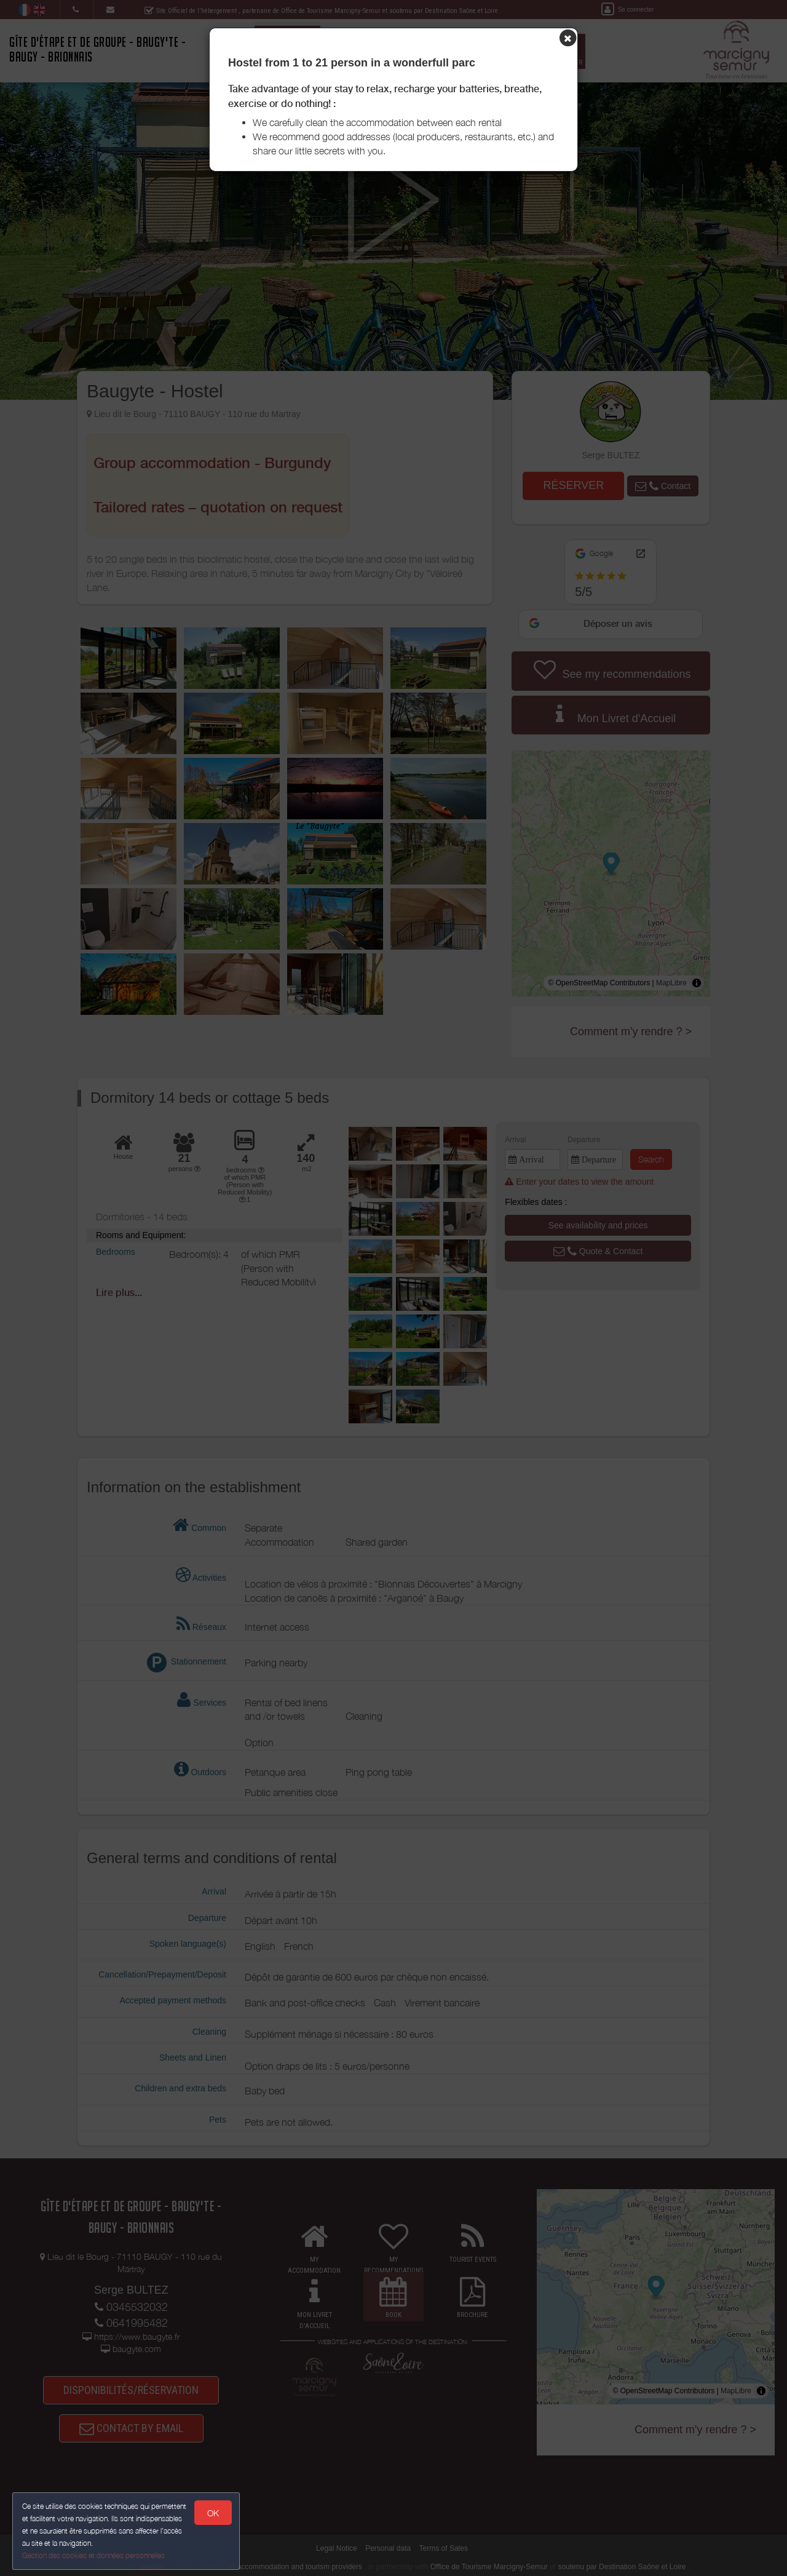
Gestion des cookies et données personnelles (93, 2555)
